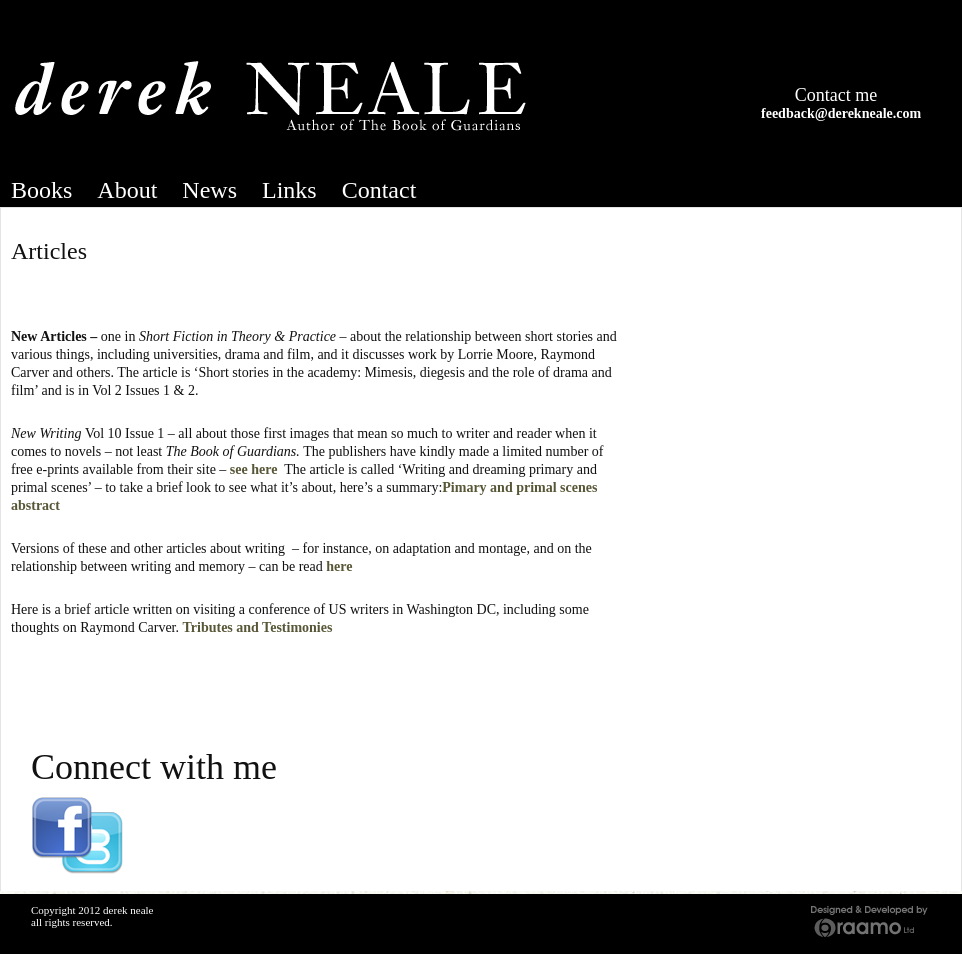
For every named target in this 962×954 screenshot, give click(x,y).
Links (289, 190)
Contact (379, 190)
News (209, 190)
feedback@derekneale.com (841, 113)
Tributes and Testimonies (258, 627)
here (339, 566)
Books (41, 190)
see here (254, 469)
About (127, 190)
